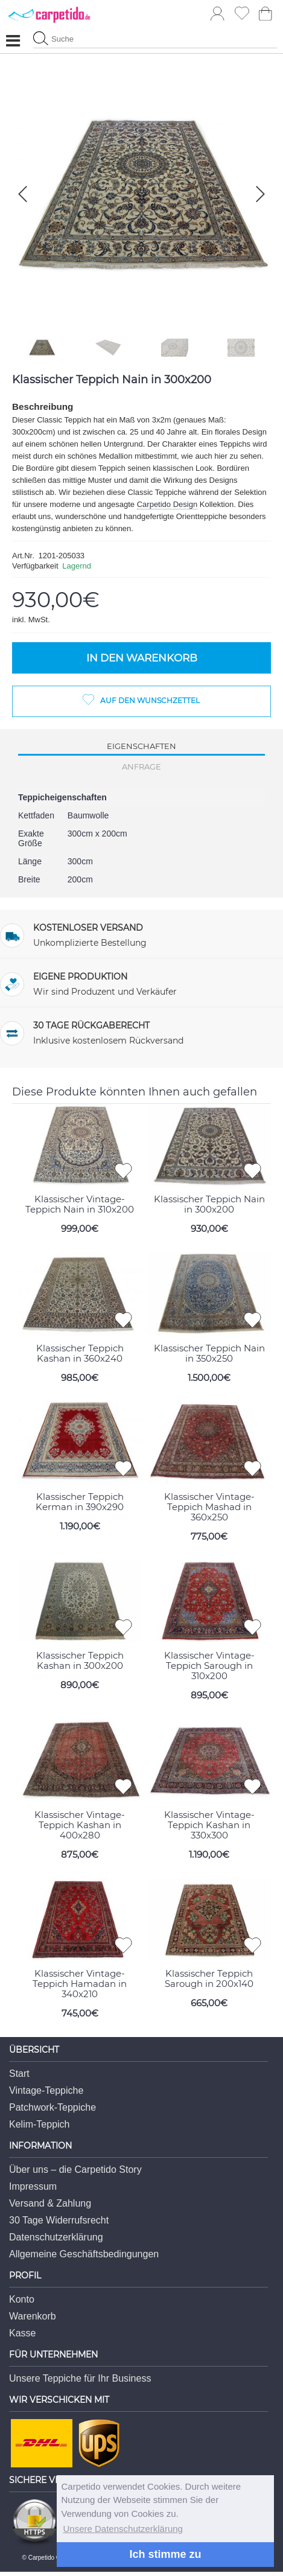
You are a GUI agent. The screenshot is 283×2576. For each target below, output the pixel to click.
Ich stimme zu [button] (165, 2554)
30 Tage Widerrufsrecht (59, 2220)
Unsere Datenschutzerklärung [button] (123, 2528)
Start (19, 2073)
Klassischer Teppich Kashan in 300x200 (80, 1660)
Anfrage (141, 766)
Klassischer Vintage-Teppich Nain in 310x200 (79, 1204)
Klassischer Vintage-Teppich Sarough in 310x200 (209, 1666)
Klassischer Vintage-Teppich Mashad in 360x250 (209, 1507)
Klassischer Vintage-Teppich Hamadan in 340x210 (80, 1984)
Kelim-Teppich (39, 2124)
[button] (260, 194)
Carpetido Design (167, 504)
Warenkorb (32, 2316)
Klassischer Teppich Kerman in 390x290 (80, 1502)
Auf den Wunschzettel (150, 700)
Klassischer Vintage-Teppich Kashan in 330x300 (209, 1825)
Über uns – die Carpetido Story (75, 2169)
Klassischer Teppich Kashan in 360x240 (80, 1353)
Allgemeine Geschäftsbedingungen (84, 2254)
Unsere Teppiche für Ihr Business (80, 2378)
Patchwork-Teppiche (52, 2107)
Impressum (33, 2186)
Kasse (22, 2333)
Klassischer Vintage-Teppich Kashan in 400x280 (79, 1825)
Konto (21, 2299)
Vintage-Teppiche (46, 2090)
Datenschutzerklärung (56, 2237)
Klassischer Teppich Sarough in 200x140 (209, 1978)
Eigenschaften (141, 746)
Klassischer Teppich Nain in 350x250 (209, 1353)
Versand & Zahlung (50, 2203)
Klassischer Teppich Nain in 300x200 (209, 1204)
